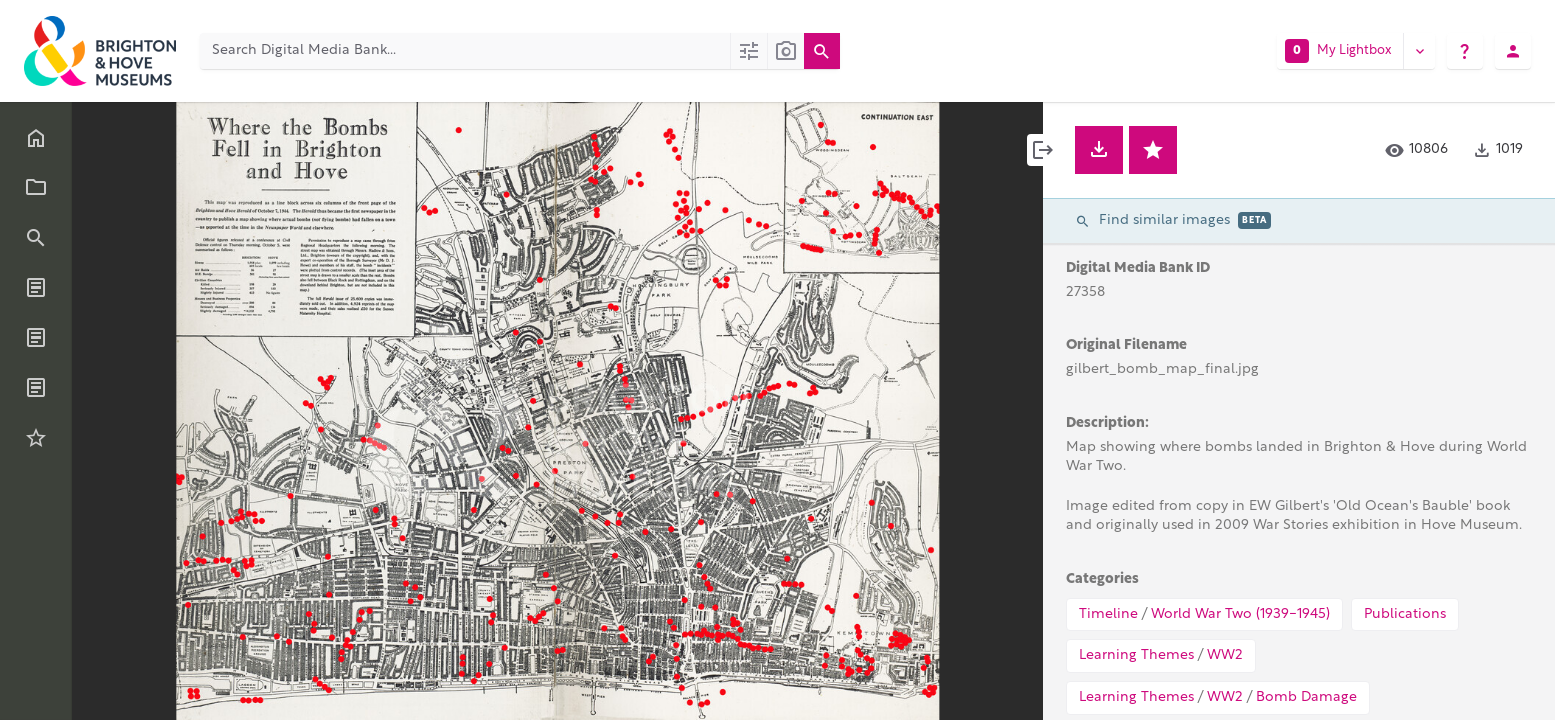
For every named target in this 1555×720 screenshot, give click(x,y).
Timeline (1108, 614)
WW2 (1225, 655)
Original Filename (1126, 345)
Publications (1405, 614)
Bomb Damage (1306, 697)
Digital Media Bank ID (1138, 268)
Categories (1102, 579)
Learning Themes (1136, 655)
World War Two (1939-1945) (1240, 614)
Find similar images (1173, 220)
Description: (1107, 423)
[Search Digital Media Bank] (465, 51)
